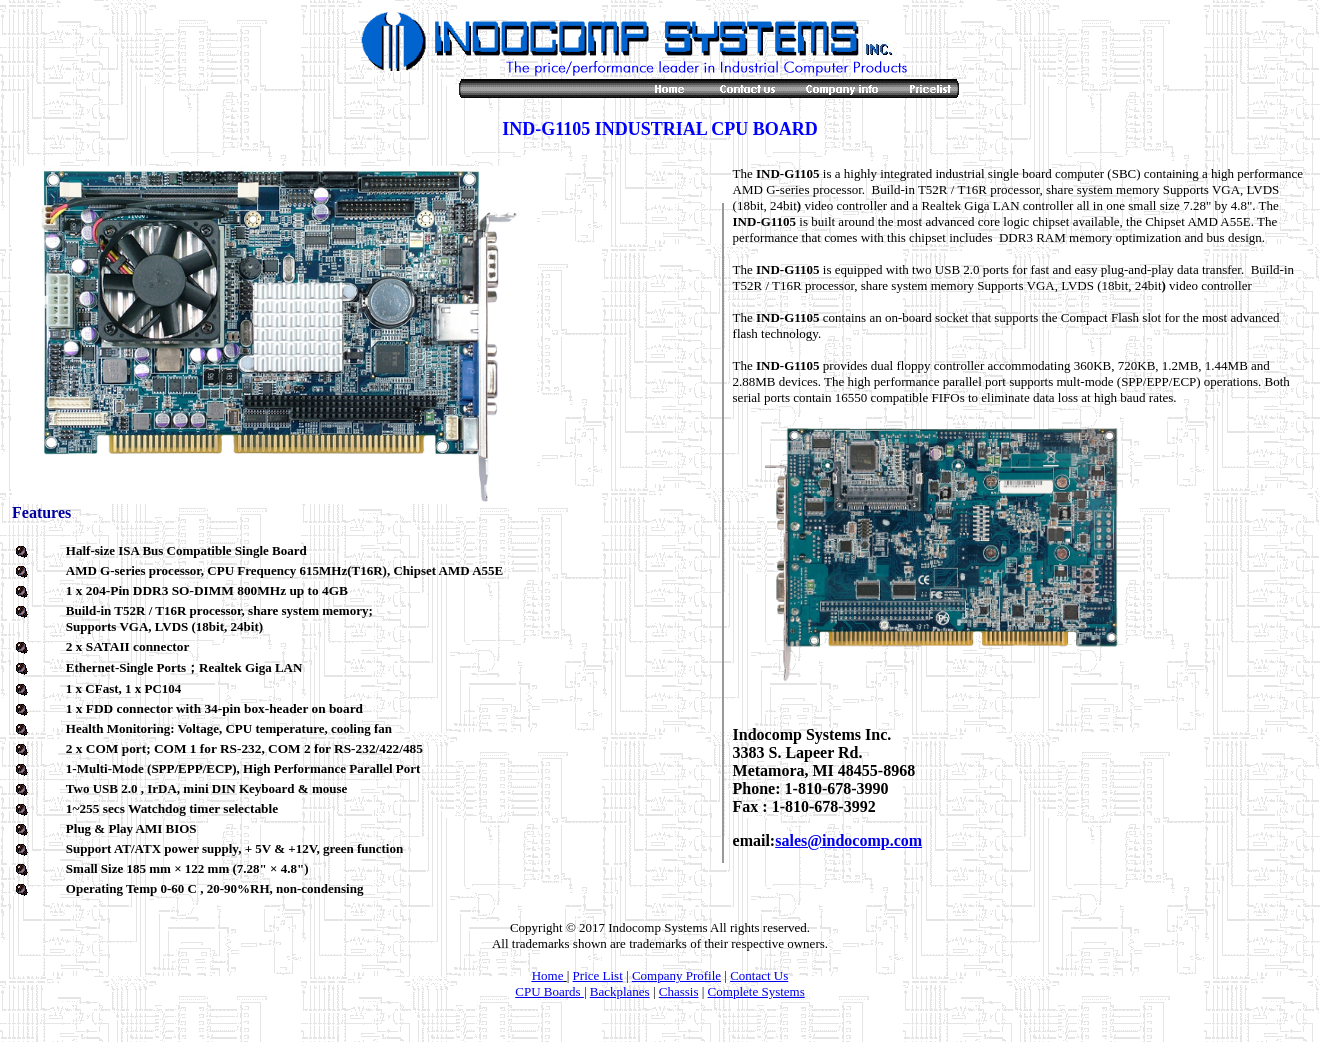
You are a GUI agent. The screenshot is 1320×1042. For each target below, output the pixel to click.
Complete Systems (756, 991)
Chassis (679, 991)
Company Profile (676, 975)
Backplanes (620, 991)
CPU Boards (549, 991)
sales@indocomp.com (848, 840)
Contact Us (759, 975)
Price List (598, 975)
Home (548, 975)
